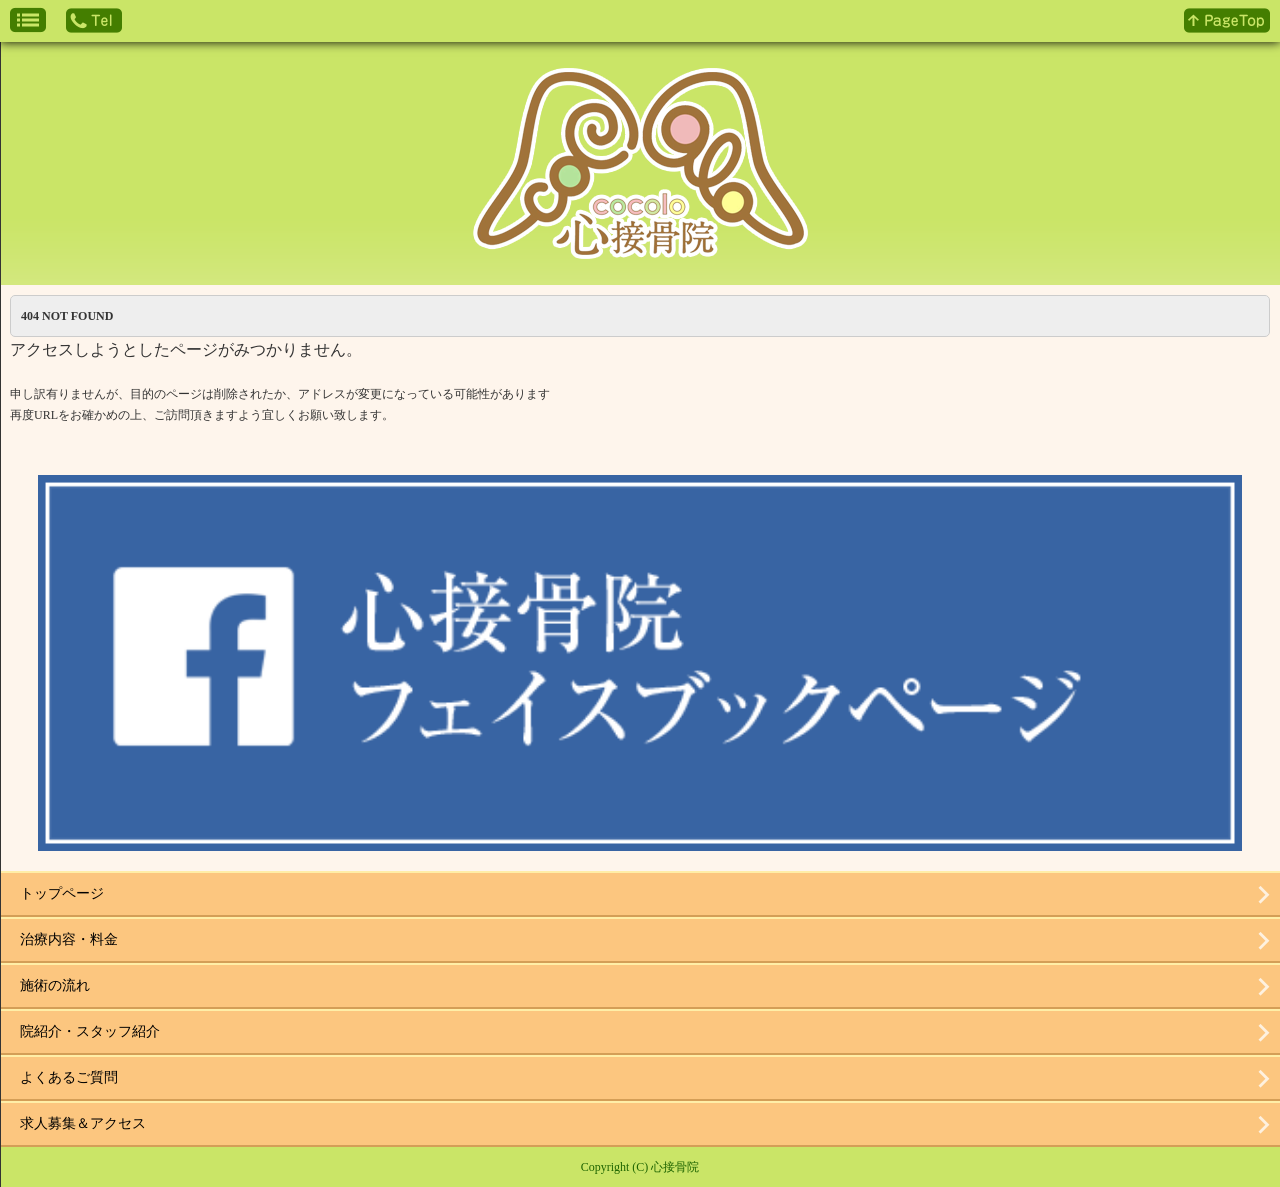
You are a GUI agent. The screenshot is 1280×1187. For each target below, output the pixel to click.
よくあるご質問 (69, 1077)
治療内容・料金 (69, 939)
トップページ (62, 893)
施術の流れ (55, 985)
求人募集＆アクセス (83, 1123)
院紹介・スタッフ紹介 (90, 1031)
